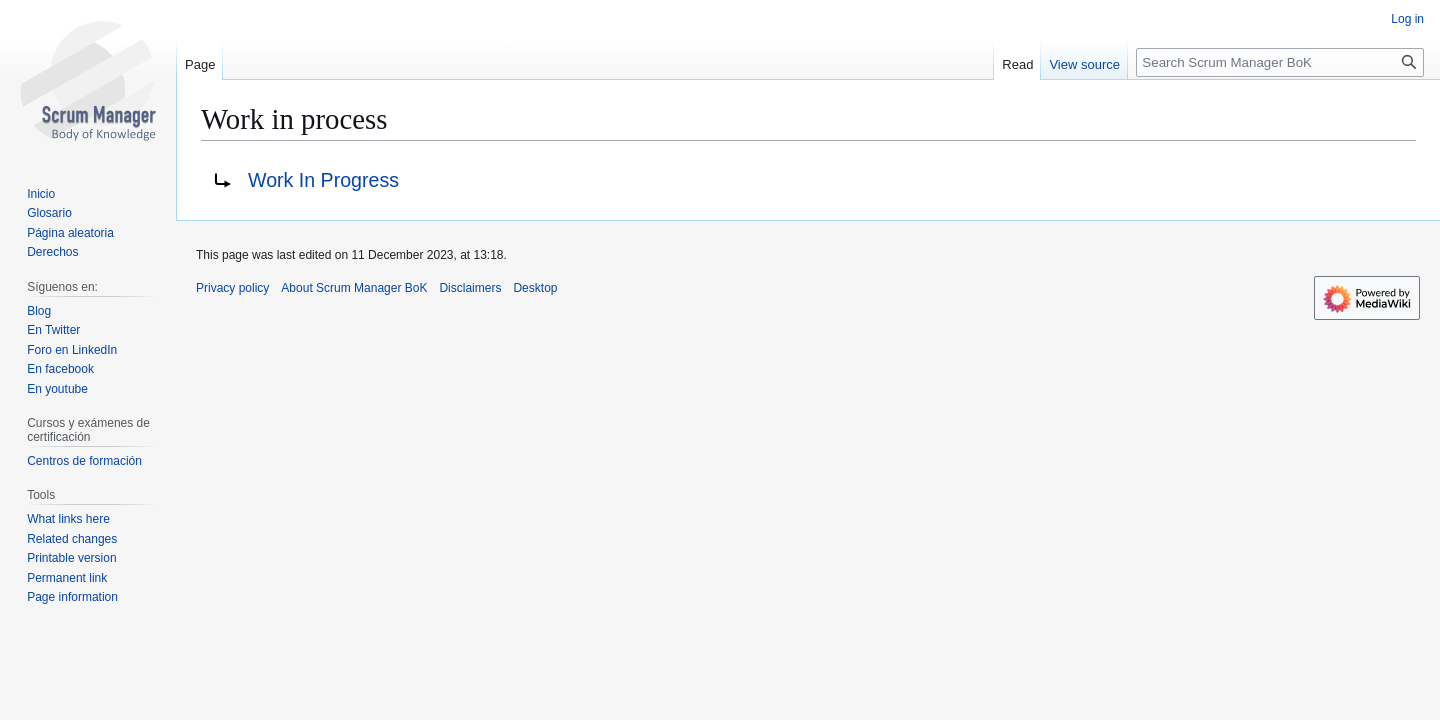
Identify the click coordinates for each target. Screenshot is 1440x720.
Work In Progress (323, 180)
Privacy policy (232, 288)
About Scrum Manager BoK (354, 288)
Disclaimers (470, 288)
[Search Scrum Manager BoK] (1280, 62)
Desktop (535, 288)
